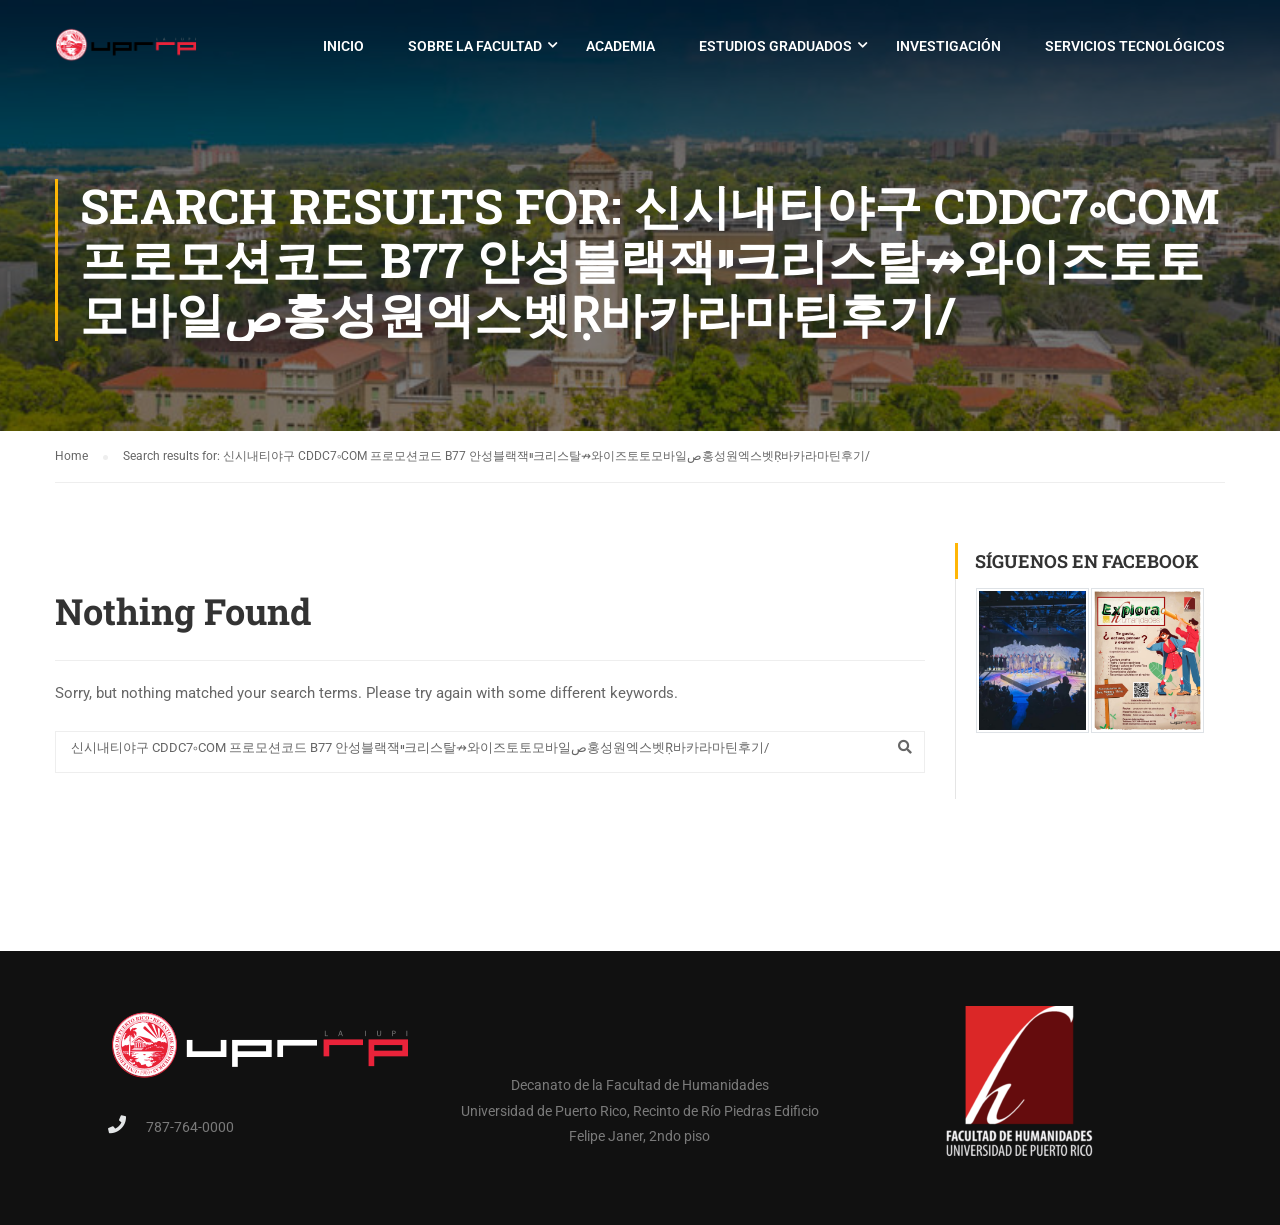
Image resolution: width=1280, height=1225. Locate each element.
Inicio (343, 46)
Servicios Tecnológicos (1135, 46)
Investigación (948, 46)
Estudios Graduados (775, 46)
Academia (620, 46)
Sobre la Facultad (475, 46)
